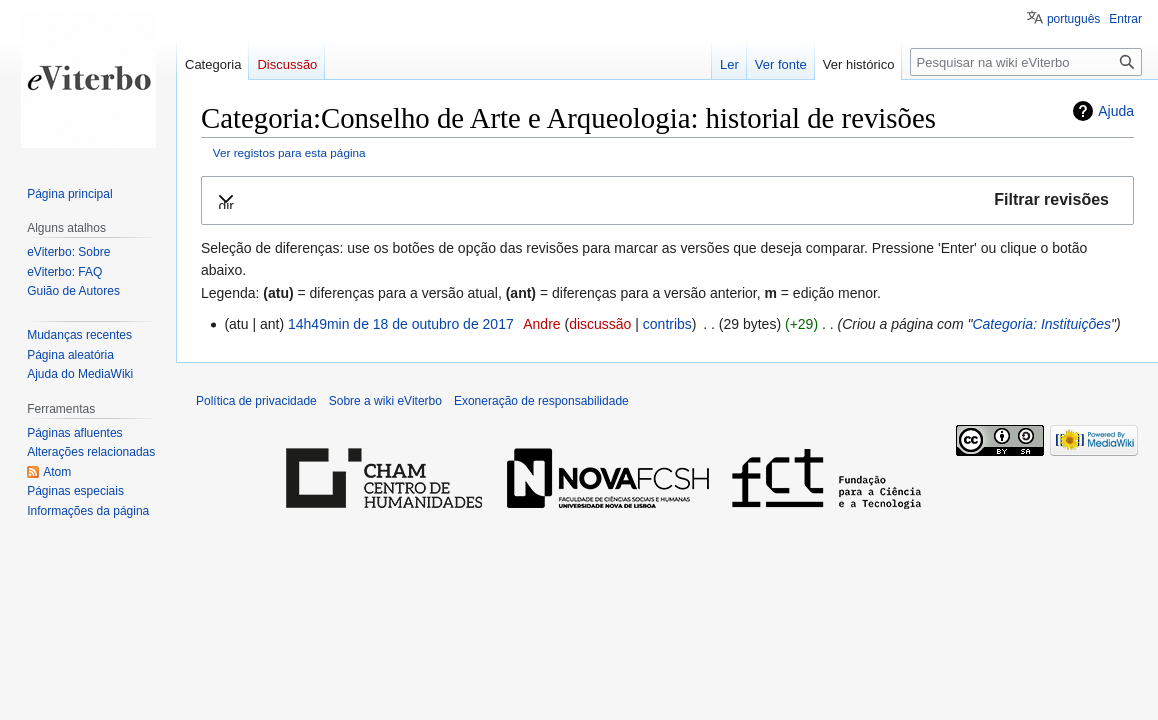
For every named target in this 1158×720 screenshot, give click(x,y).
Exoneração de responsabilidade (541, 401)
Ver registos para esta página (289, 152)
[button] (667, 200)
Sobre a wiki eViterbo (385, 401)
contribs (667, 324)
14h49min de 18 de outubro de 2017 (401, 324)
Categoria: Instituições (1041, 324)
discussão (600, 324)
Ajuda (1116, 111)
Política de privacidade (256, 401)
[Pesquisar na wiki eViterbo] (1026, 62)
